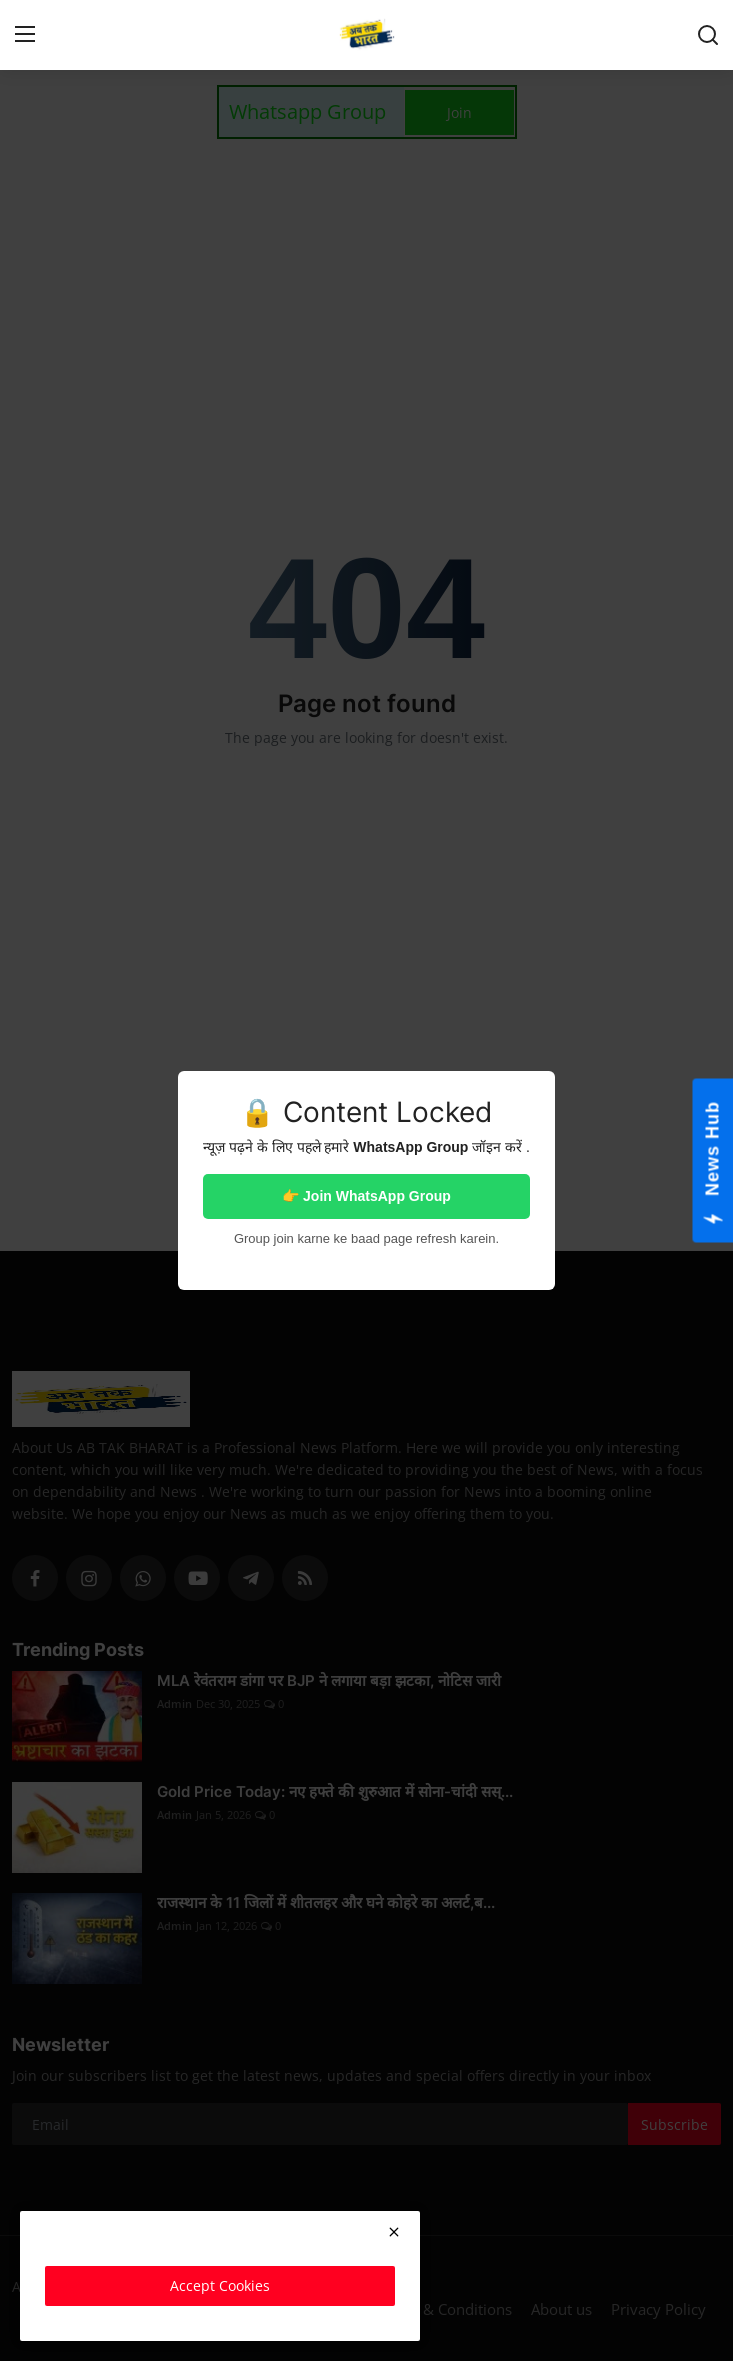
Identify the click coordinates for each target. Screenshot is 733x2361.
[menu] (25, 35)
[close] (394, 2232)
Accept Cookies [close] (220, 2285)
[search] (708, 35)
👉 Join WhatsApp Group (366, 1196)
